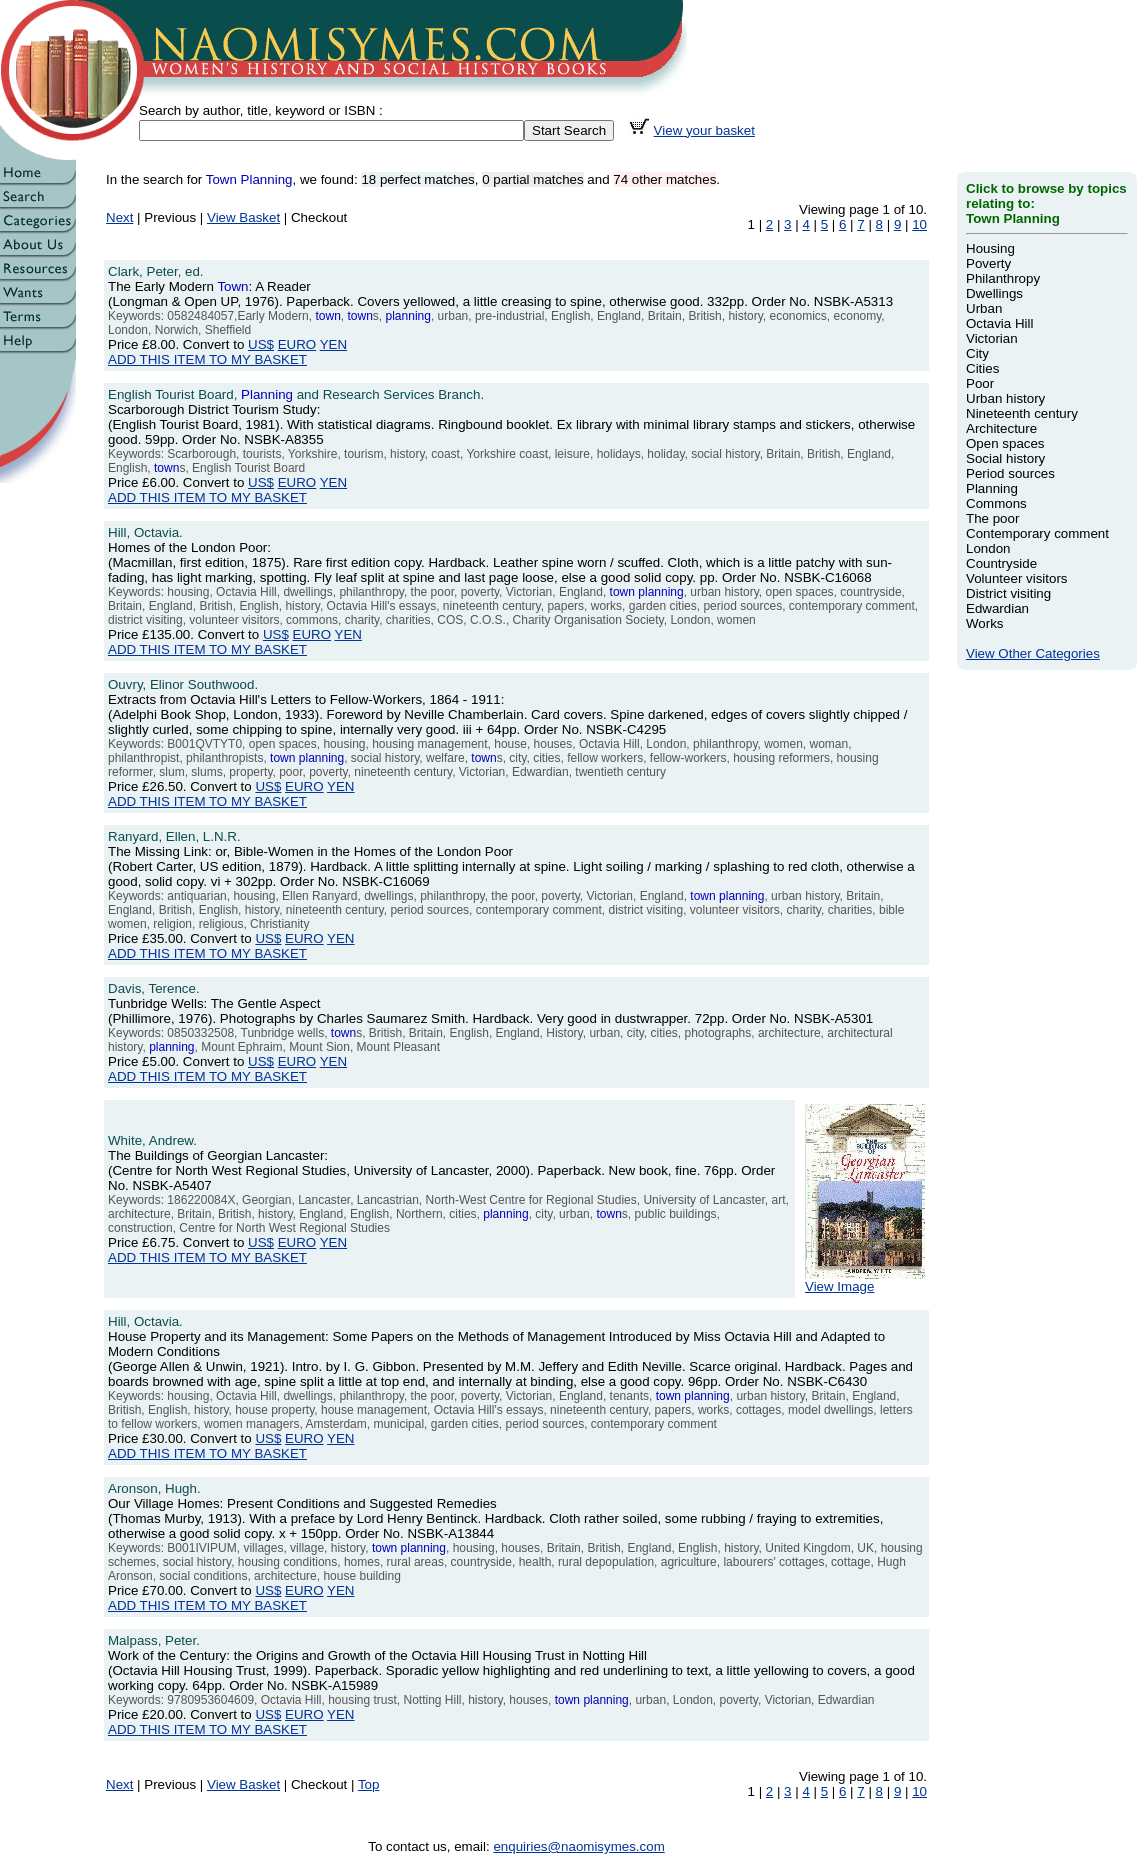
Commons (996, 503)
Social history (1005, 458)
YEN (333, 344)
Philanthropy (1003, 278)
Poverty (988, 263)
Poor (980, 383)
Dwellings (994, 293)
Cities (982, 368)
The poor (992, 518)
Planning (992, 488)
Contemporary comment (1037, 533)
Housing (990, 248)
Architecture (1001, 428)
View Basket (243, 217)
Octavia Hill (999, 323)
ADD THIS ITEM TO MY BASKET (207, 359)
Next (119, 217)
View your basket (704, 130)
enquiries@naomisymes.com (578, 1846)
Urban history (1005, 398)
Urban (984, 308)
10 (919, 224)
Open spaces (1005, 443)
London (988, 548)
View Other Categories (1033, 653)
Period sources (1010, 473)
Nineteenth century (1022, 413)
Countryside (1001, 563)
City (977, 353)
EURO (297, 344)
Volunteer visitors (1017, 578)
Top (369, 1784)
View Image (865, 1280)
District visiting (1008, 593)
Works (985, 623)
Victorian (992, 338)
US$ (261, 344)
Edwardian (997, 608)
